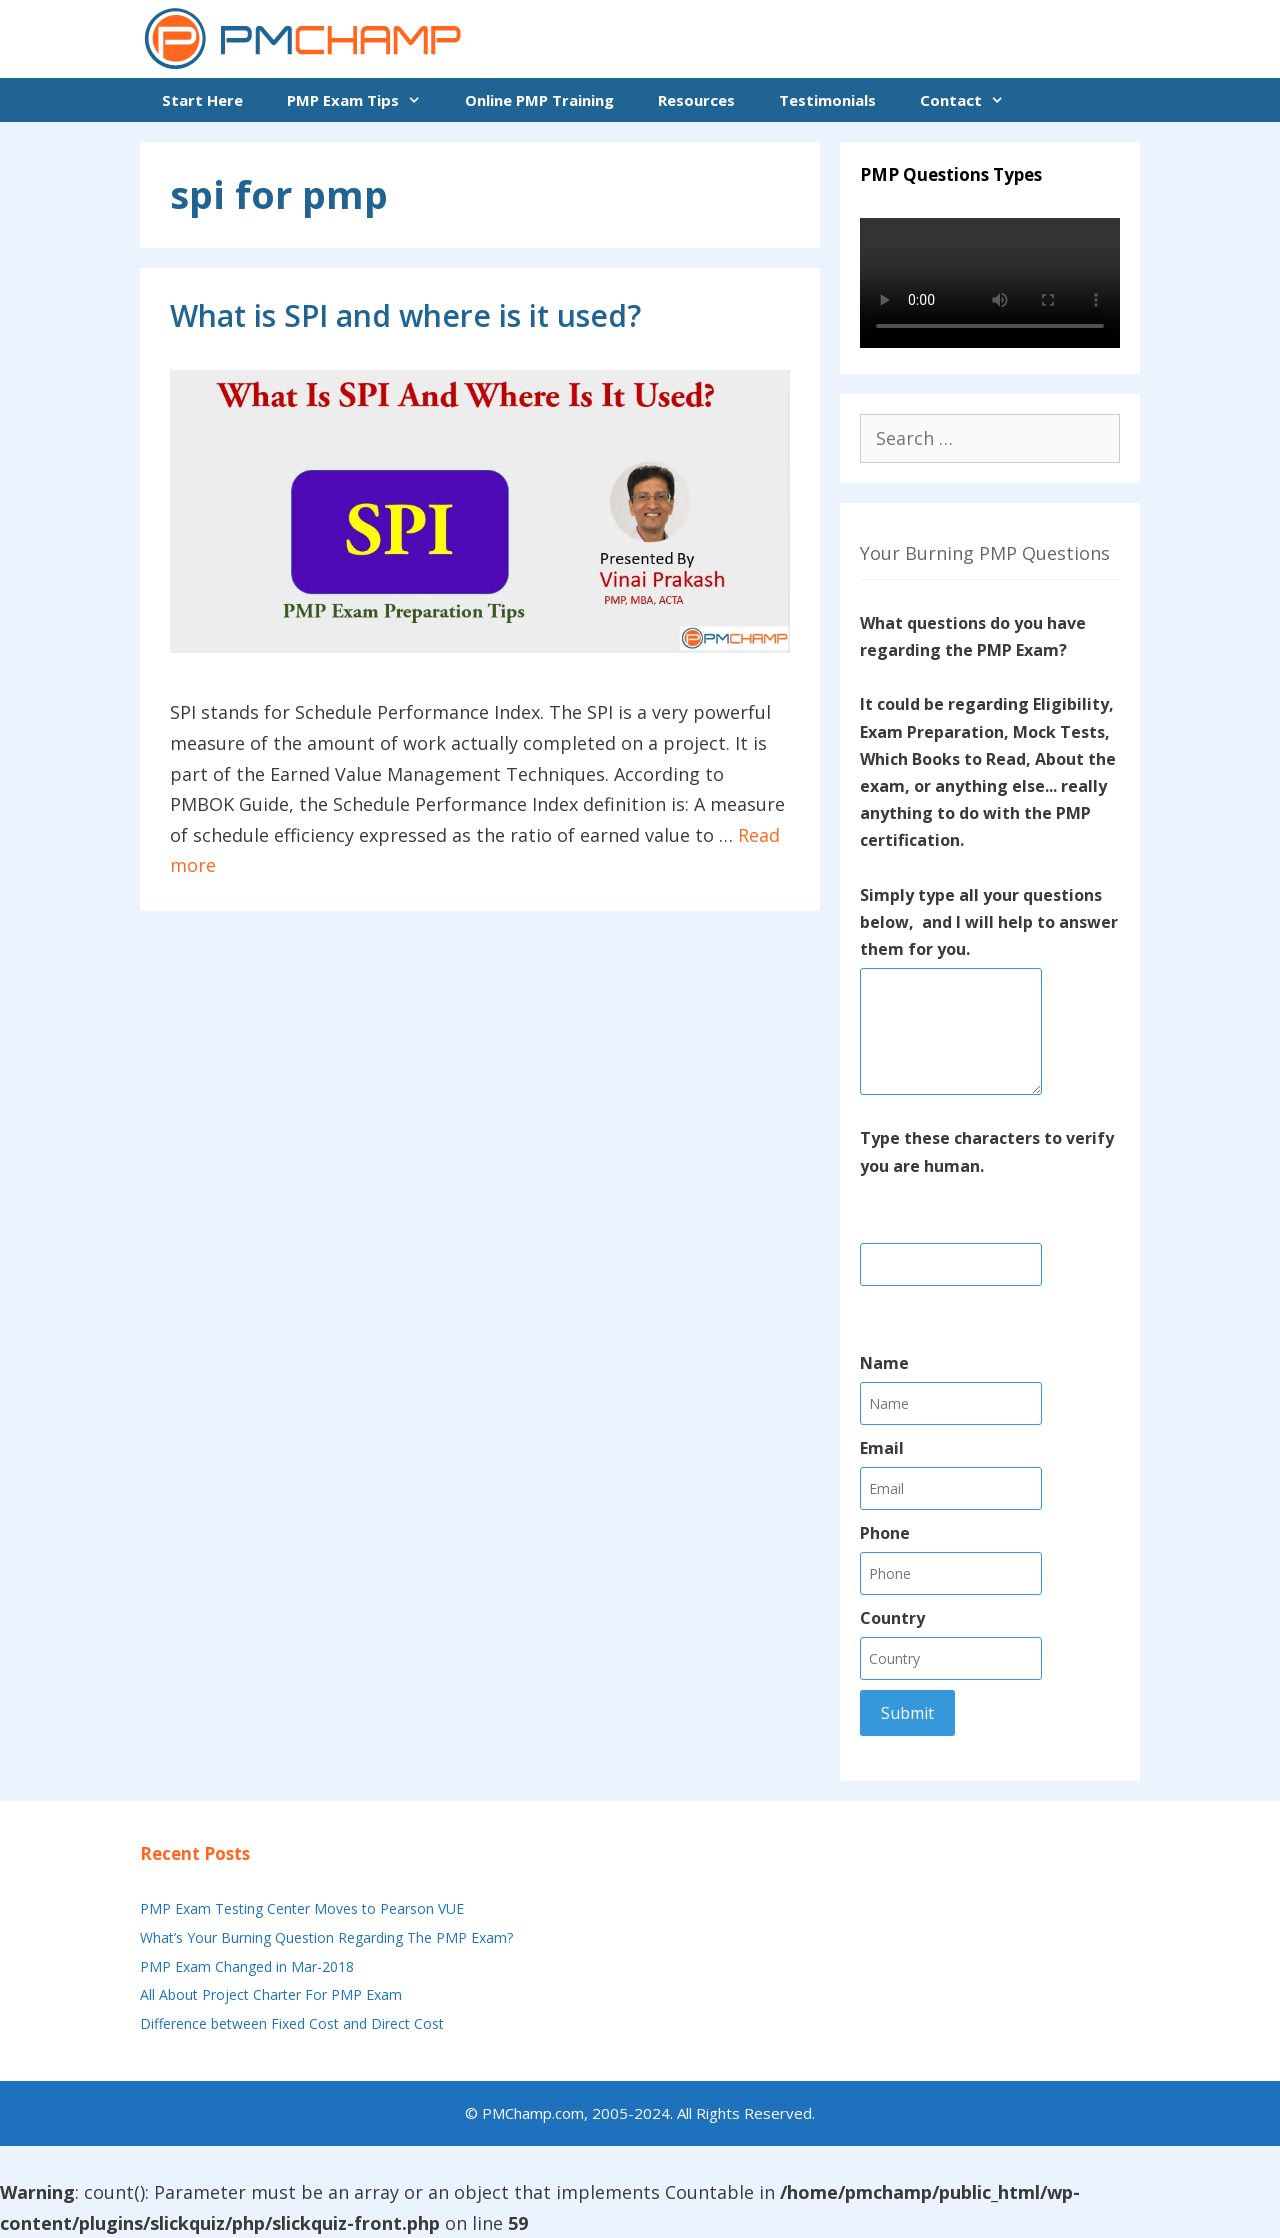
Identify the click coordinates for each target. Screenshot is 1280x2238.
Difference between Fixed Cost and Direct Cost (292, 2023)
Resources (696, 100)
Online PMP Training (539, 100)
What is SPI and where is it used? (405, 315)
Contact (973, 100)
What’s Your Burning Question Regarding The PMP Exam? (326, 1937)
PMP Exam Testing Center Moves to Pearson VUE (302, 1908)
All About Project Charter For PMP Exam (271, 1994)
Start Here (202, 100)
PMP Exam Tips (365, 100)
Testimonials (827, 100)
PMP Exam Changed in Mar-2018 (247, 1966)
